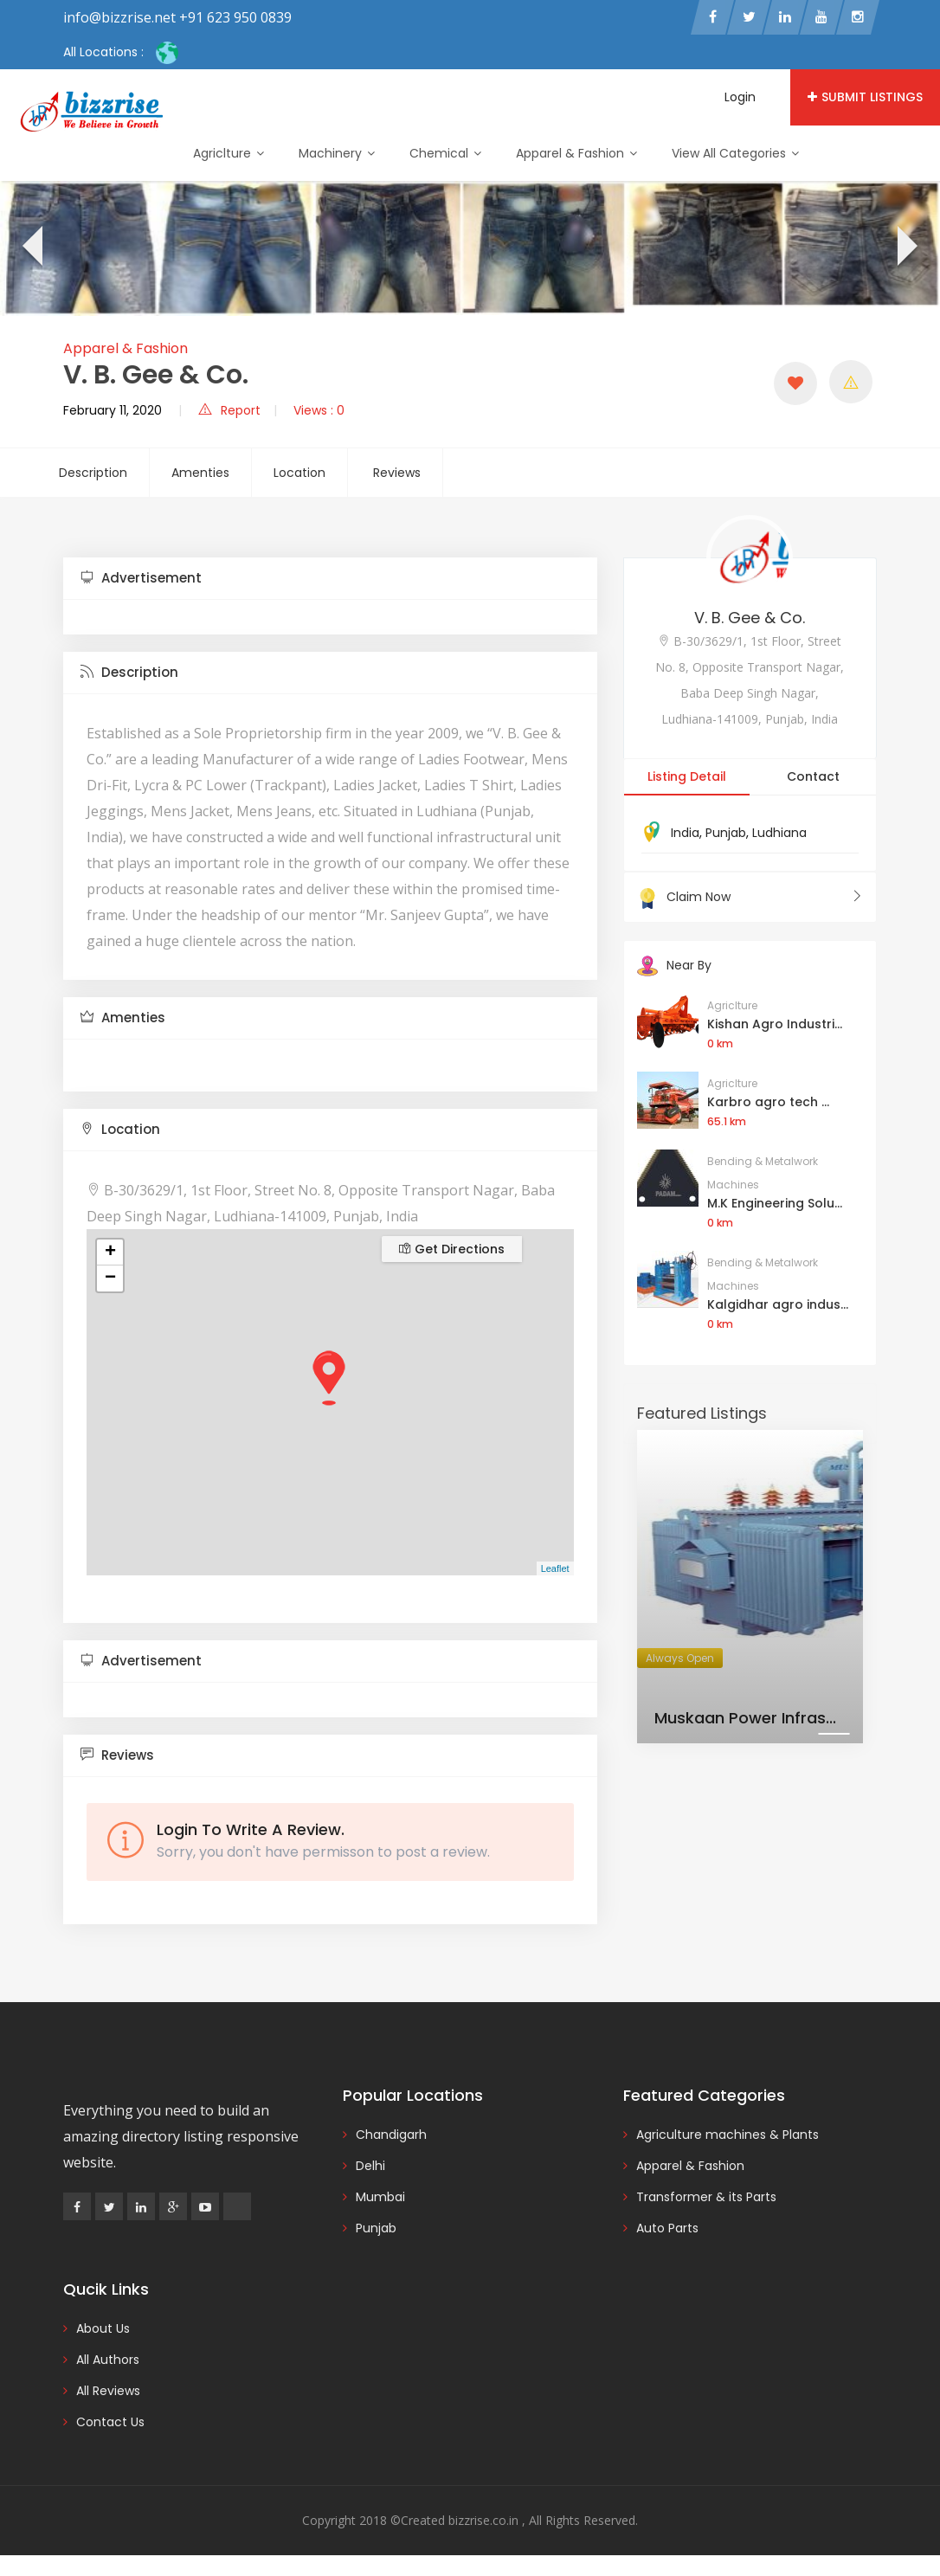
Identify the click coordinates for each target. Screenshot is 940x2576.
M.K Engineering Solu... (774, 1203)
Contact (813, 776)
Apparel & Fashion (576, 153)
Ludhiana (779, 832)
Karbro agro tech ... (768, 1102)
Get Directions (452, 1249)
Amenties (200, 472)
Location (299, 472)
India (685, 832)
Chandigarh (391, 2134)
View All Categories (735, 153)
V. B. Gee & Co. (749, 617)
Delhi (370, 2165)
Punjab (725, 832)
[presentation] (30, 248)
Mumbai (380, 2197)
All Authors (107, 2359)
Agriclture (228, 153)
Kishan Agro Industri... (774, 1024)
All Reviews (108, 2390)
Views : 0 (318, 410)
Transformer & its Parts (706, 2197)
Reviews (397, 472)
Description (93, 472)
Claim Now (750, 897)
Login (740, 97)
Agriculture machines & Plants (727, 2134)
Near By (674, 965)
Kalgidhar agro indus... (777, 1304)
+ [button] (110, 1252)
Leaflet (555, 1568)
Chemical (445, 153)
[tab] (330, 578)
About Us (103, 2328)
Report (229, 410)
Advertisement (141, 578)
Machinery (337, 153)
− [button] (110, 1278)
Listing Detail (686, 776)
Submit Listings (865, 97)
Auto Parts (667, 2228)
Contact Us (110, 2422)
